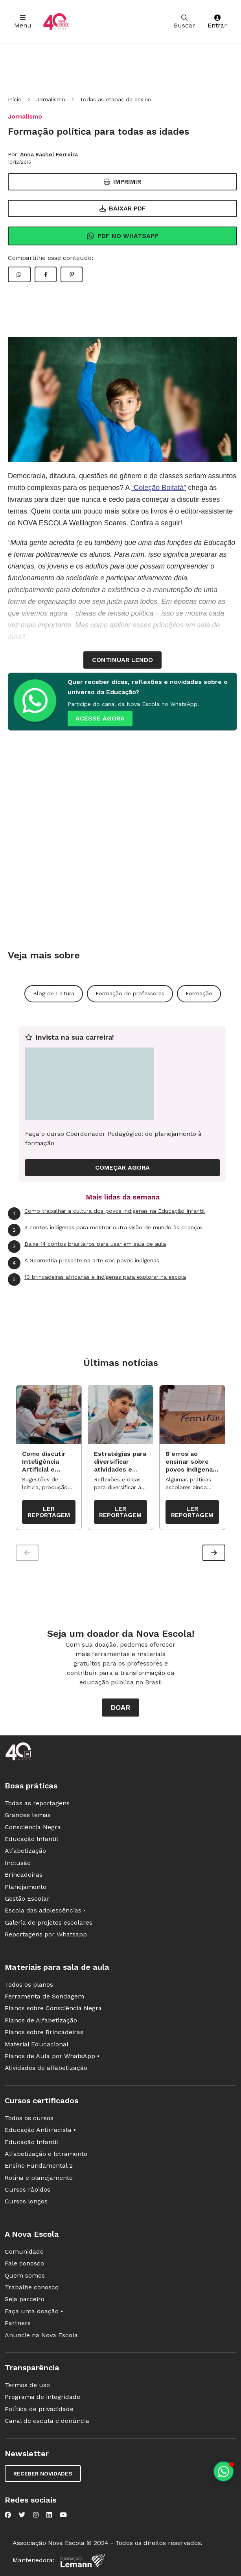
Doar (120, 1708)
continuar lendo (122, 660)
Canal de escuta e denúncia (47, 2421)
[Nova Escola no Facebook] (8, 2515)
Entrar (217, 22)
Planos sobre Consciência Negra (53, 2008)
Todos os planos (29, 1985)
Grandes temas (28, 1815)
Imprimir (122, 181)
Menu (22, 22)
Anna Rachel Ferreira (49, 154)
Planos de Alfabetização (41, 2020)
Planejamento (25, 1887)
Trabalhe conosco (32, 2287)
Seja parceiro (24, 2299)
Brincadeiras (23, 1875)
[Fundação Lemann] (83, 2561)
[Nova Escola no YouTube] (63, 2515)
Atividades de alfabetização (46, 2068)
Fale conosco (24, 2263)
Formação (199, 993)
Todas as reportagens (37, 1803)
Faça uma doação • (34, 2311)
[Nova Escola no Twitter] (22, 2515)
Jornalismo (50, 99)
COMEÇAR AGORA (122, 1167)
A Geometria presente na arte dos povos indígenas (83, 1263)
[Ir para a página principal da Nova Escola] (56, 22)
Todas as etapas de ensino (115, 99)
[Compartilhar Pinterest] (72, 274)
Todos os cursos (29, 2118)
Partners (18, 2323)
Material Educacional (36, 2044)
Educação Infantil (31, 1839)
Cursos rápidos (27, 2190)
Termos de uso (27, 2385)
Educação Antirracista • (40, 2130)
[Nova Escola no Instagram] (36, 2515)
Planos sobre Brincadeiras (44, 2032)
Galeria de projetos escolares (48, 1923)
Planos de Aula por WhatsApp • (52, 2056)
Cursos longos (26, 2201)
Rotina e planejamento (39, 2178)
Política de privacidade (39, 2409)
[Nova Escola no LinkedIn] (49, 2515)
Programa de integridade (42, 2397)
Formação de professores (130, 993)
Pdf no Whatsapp (122, 236)
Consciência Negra (33, 1827)
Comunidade (24, 2252)
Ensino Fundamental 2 (39, 2166)
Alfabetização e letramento (46, 2154)
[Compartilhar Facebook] (46, 274)
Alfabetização (25, 1851)
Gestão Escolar (27, 1899)
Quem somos (25, 2276)
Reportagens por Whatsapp (46, 1934)
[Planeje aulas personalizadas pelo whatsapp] (223, 2471)
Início (15, 99)
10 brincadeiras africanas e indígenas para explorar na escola (97, 1279)
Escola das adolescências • (45, 1910)
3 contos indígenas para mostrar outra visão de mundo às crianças (105, 1230)
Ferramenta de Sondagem (44, 1996)
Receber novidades (42, 2473)
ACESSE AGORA (100, 718)
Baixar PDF (122, 208)
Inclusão (18, 1863)
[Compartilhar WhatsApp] (19, 274)
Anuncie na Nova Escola (41, 2335)
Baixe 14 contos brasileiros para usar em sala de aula (87, 1246)
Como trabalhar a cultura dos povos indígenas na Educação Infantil (106, 1213)
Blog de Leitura (53, 993)
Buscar (184, 22)
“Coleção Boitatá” (158, 488)
